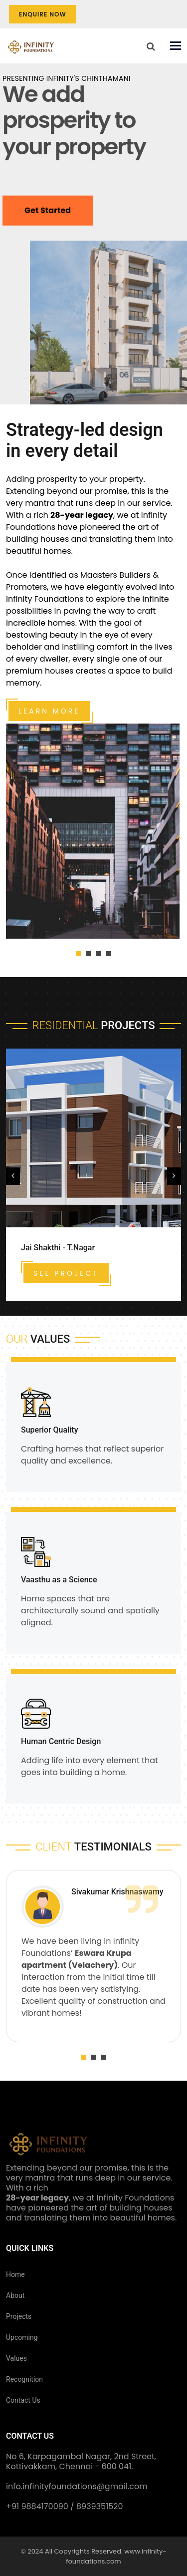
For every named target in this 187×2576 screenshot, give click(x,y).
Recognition (24, 2379)
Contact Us (23, 2400)
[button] (79, 954)
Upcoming (22, 2337)
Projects (18, 2316)
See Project (66, 1273)
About (15, 2295)
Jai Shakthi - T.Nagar (58, 1247)
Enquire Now (42, 14)
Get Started (47, 215)
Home (15, 2274)
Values (16, 2358)
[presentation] (13, 1176)
